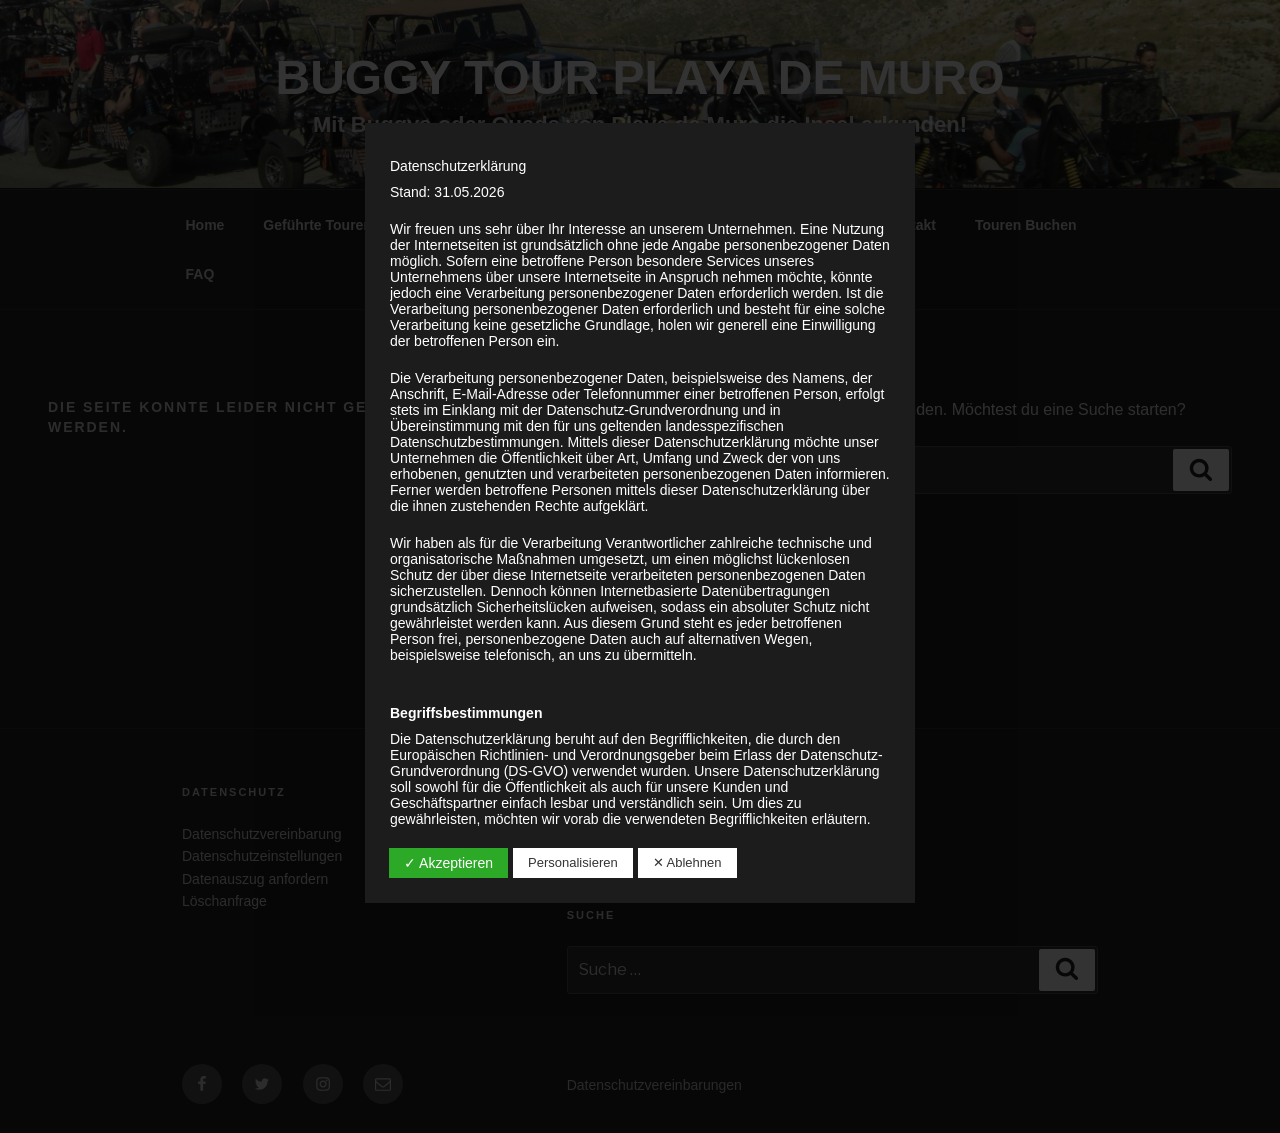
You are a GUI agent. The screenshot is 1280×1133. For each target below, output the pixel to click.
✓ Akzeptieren (448, 863)
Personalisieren (573, 862)
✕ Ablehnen (687, 862)
